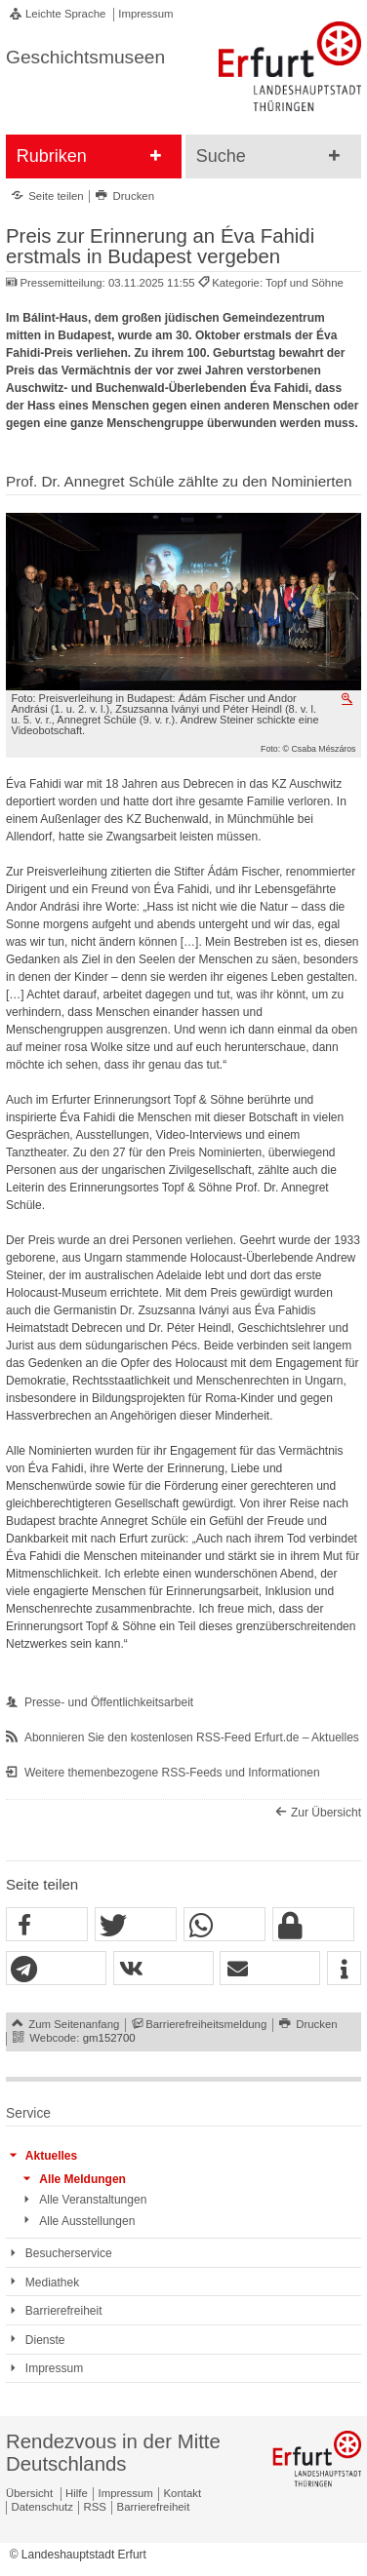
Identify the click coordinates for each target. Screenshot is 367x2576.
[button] (47, 1925)
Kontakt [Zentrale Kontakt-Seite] (183, 2493)
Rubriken (52, 156)
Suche (221, 156)
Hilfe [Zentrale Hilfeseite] (76, 2493)
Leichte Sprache (65, 14)
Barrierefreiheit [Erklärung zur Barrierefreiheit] (153, 2507)
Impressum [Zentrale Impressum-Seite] (126, 2493)
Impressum (145, 14)
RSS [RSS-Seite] (95, 2507)
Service (28, 2113)
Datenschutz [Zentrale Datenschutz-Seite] (42, 2507)
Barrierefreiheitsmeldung (205, 2024)
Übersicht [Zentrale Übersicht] (29, 2493)
